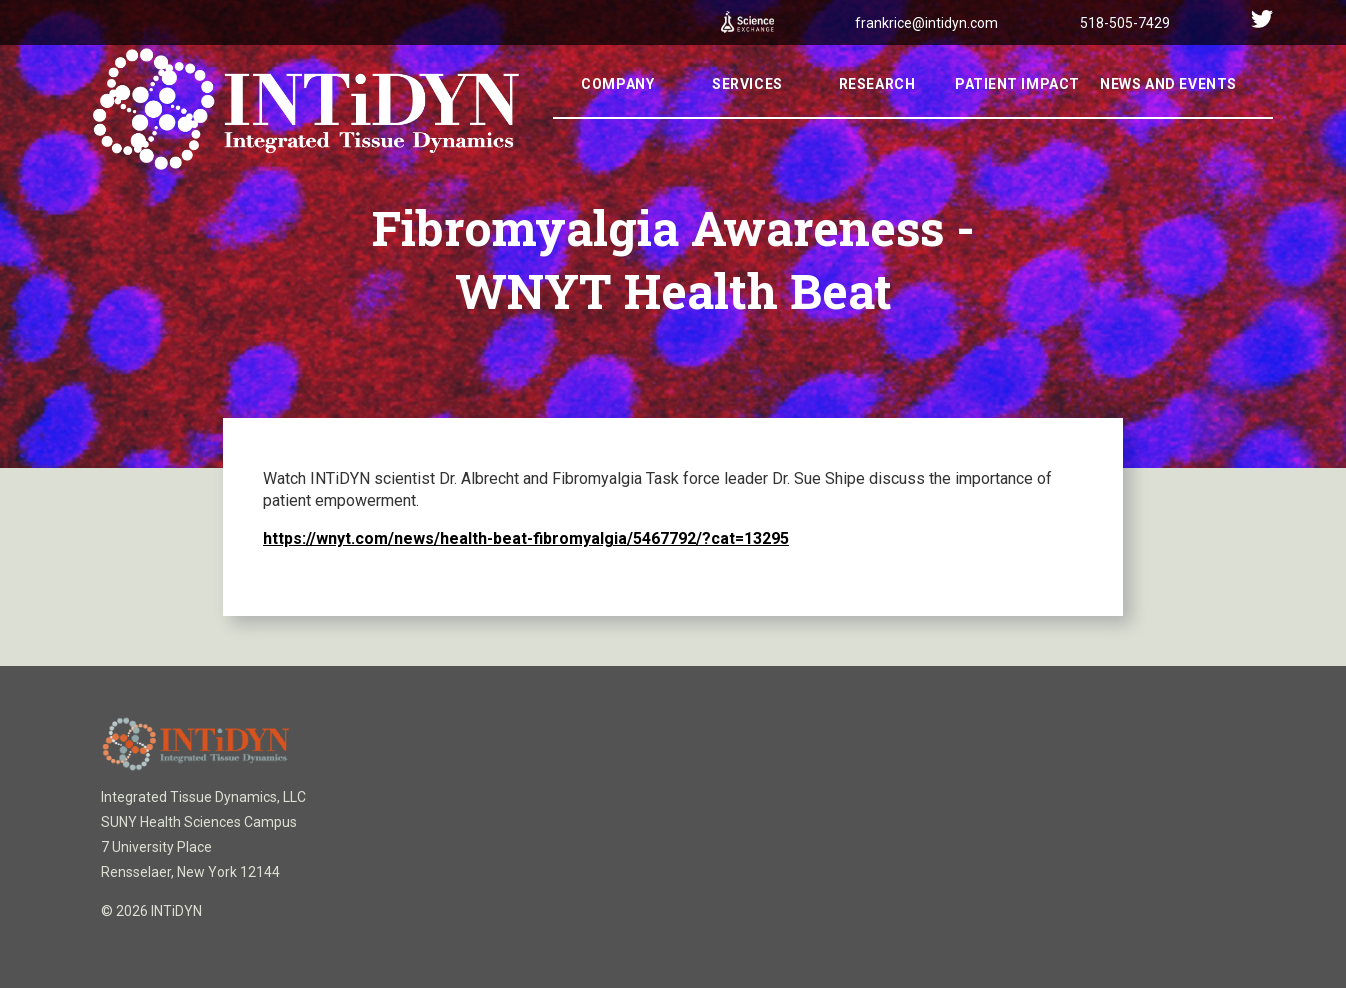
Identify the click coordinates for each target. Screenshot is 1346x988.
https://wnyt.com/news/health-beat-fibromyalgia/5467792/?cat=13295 (526, 538)
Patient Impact (1017, 111)
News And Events (1168, 111)
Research (877, 111)
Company (617, 111)
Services (747, 111)
